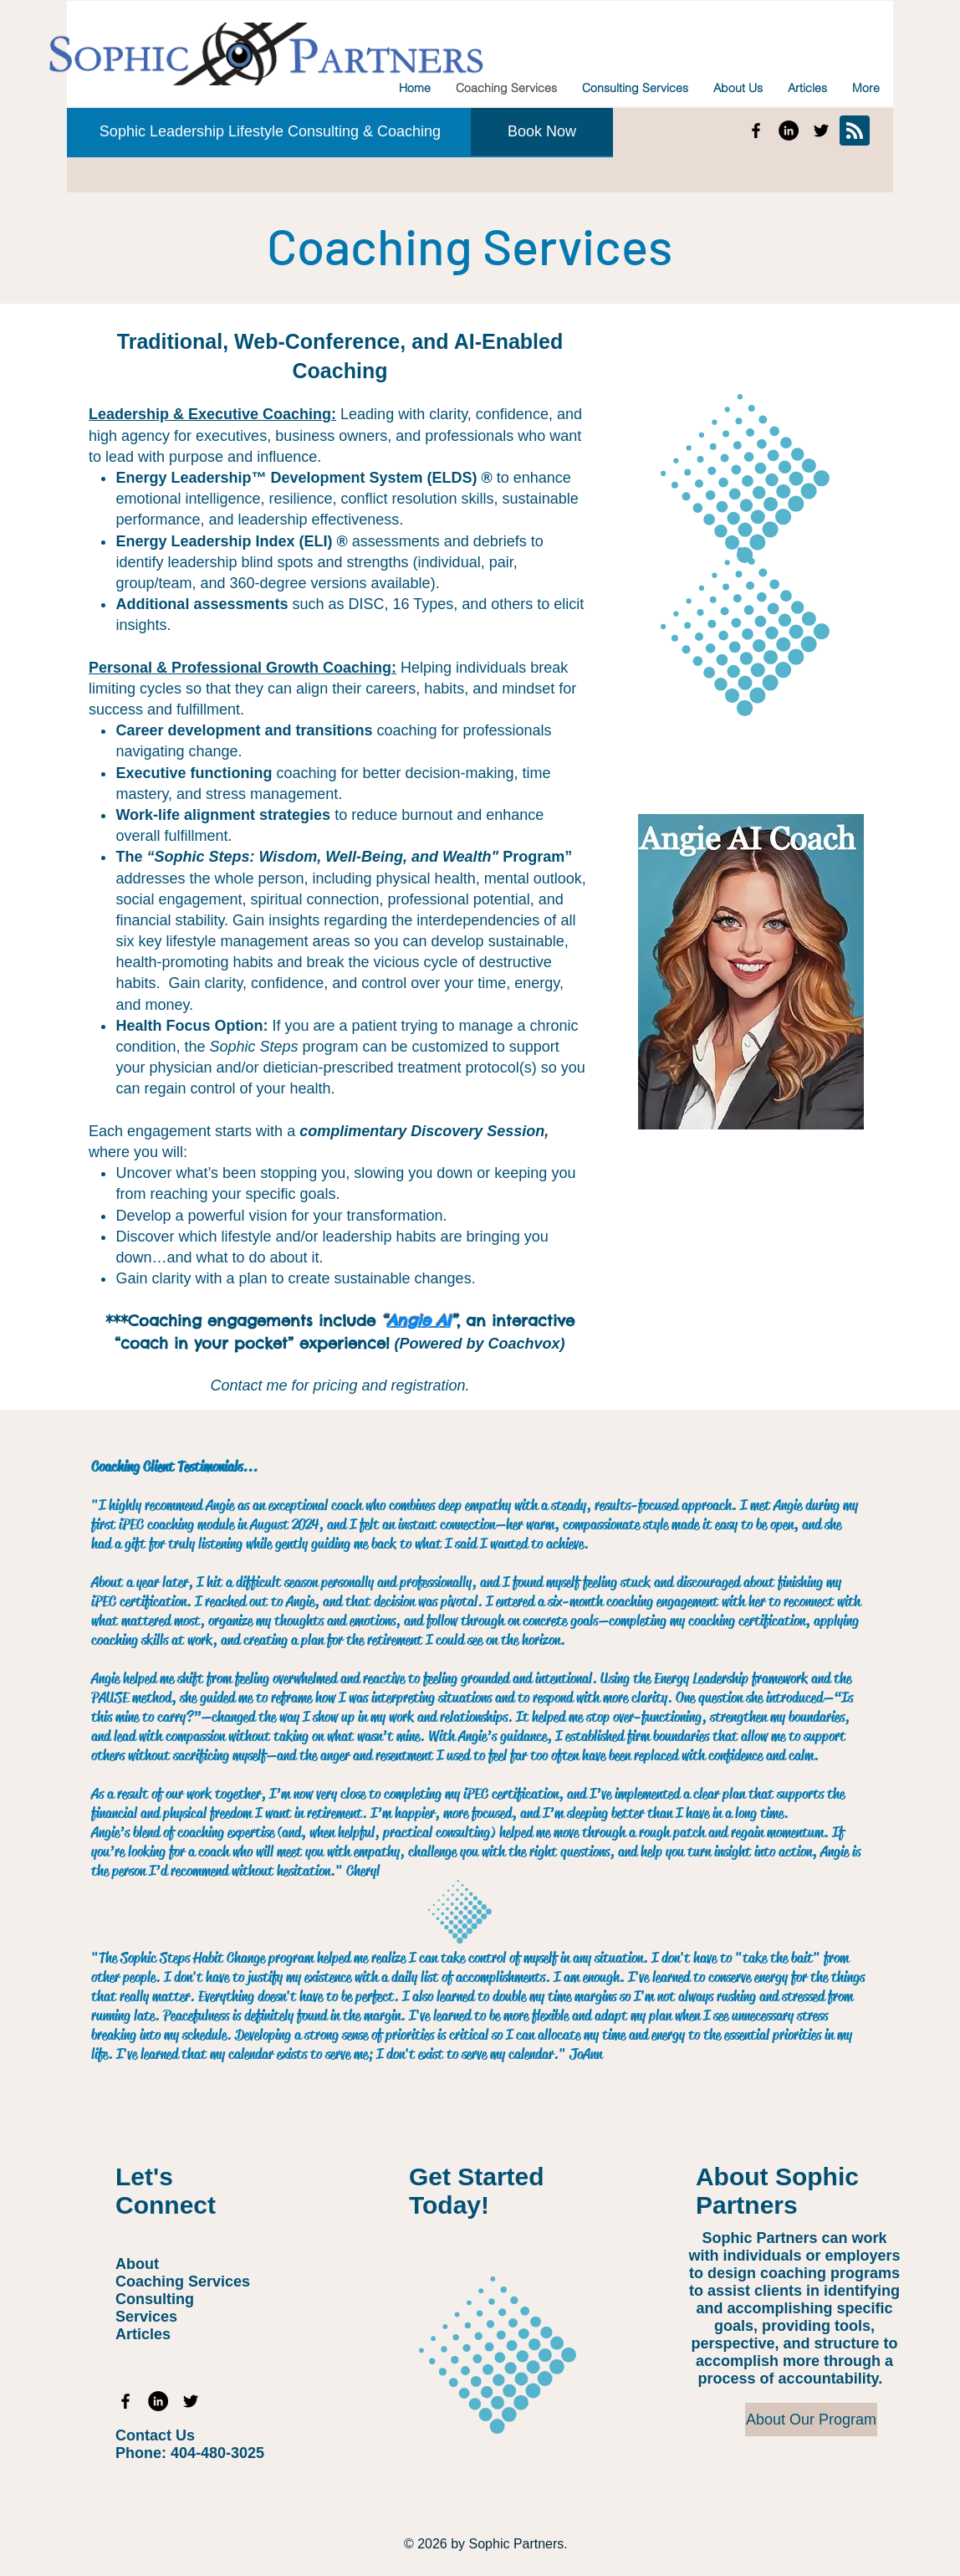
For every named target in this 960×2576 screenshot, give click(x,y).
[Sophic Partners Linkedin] (789, 130)
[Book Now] (542, 132)
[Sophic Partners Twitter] (821, 130)
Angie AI (419, 1320)
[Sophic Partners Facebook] (756, 130)
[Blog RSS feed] (855, 131)
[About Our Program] (811, 2419)
